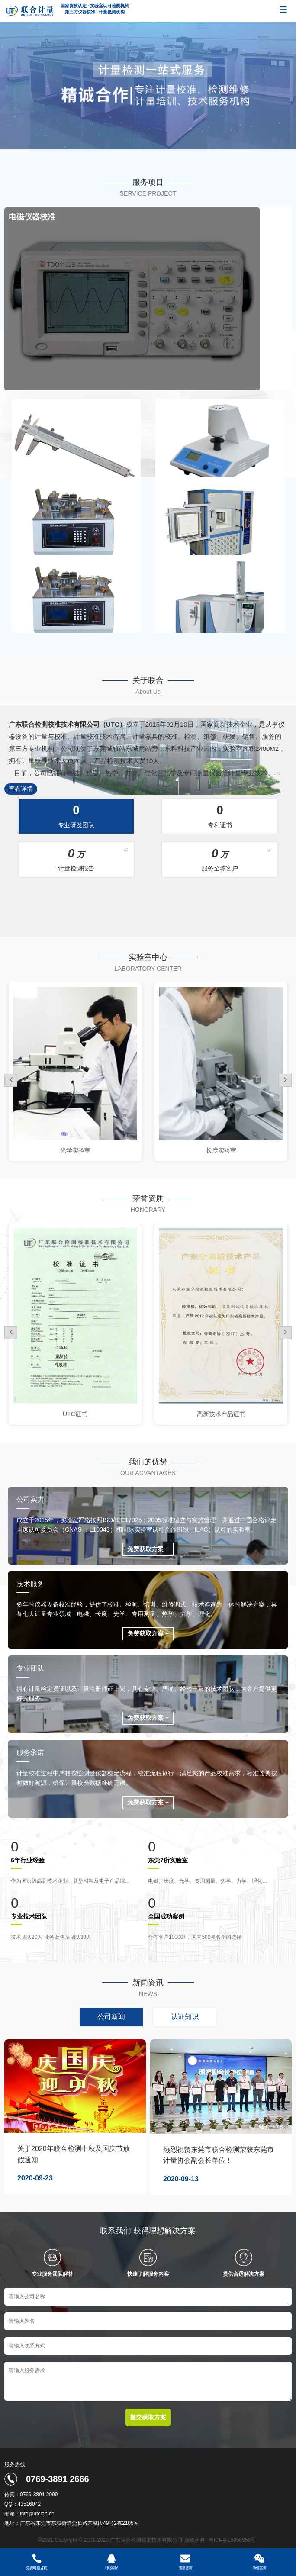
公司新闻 (111, 2016)
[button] (285, 1080)
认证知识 (185, 2016)
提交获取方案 (148, 2417)
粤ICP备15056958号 (232, 2540)
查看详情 (21, 788)
